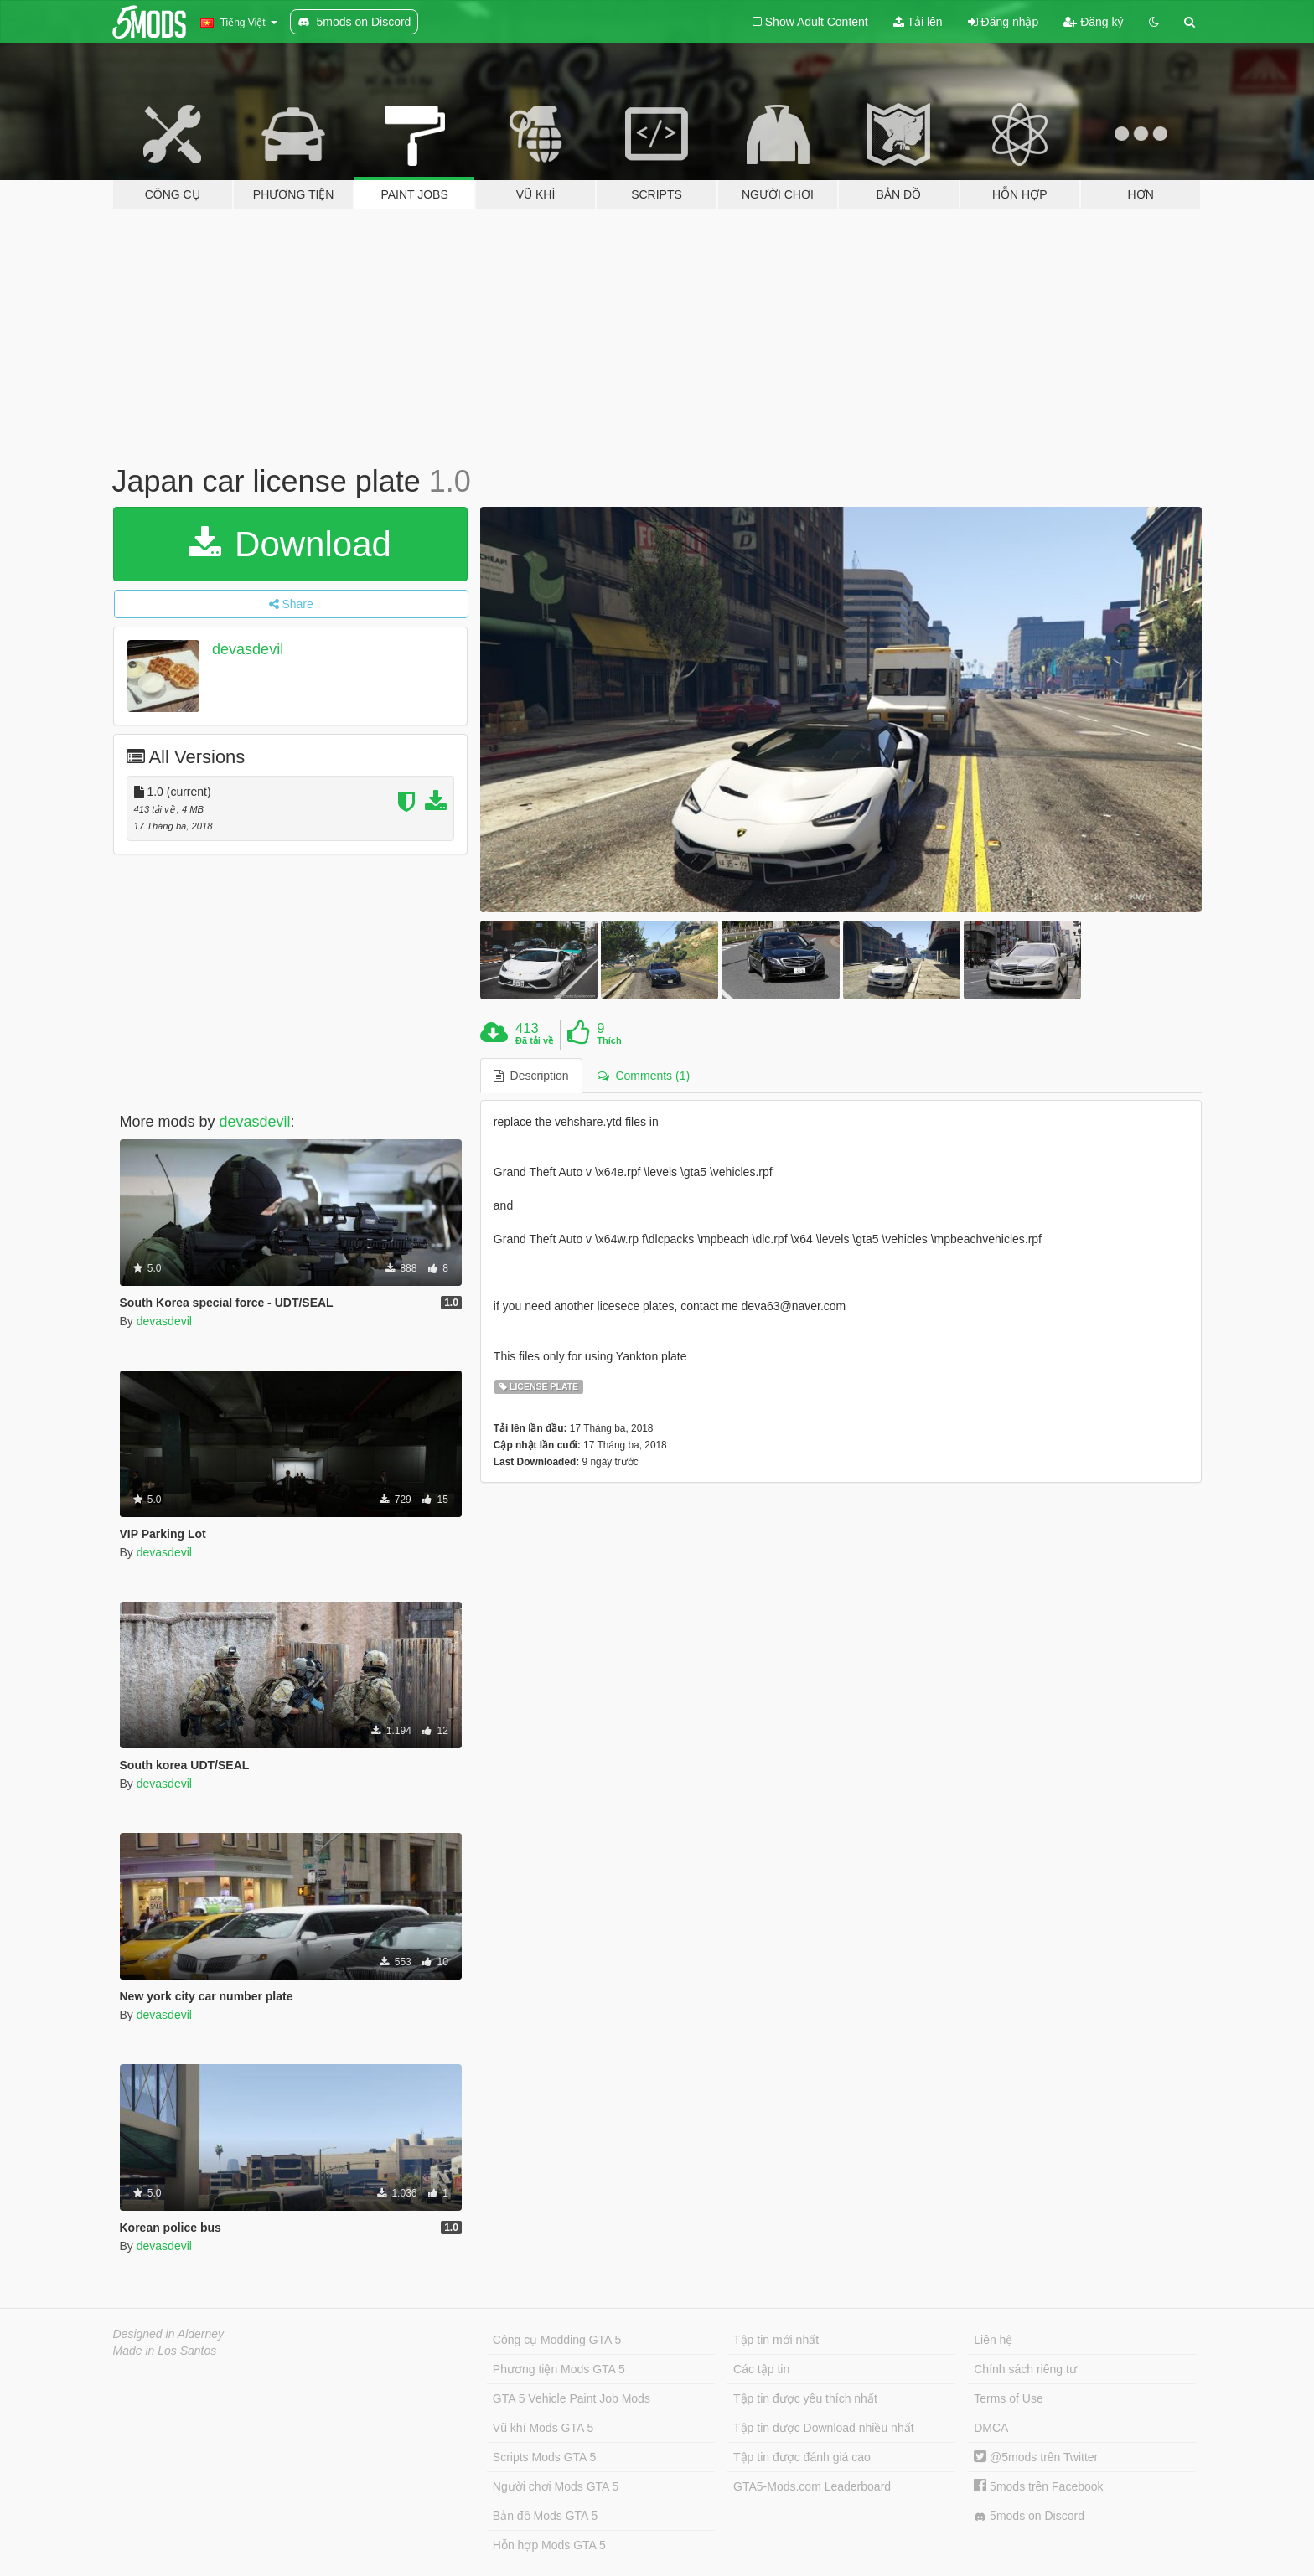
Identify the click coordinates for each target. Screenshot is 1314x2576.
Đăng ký (1093, 21)
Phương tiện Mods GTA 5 (559, 2369)
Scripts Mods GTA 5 (544, 2457)
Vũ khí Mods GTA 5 (543, 2427)
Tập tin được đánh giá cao (802, 2457)
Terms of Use (1008, 2398)
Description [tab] (531, 1075)
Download (290, 544)
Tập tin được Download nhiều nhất (823, 2427)
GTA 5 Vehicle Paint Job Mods (571, 2398)
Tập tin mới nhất (776, 2339)
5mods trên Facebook (1038, 2486)
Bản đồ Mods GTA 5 (545, 2515)
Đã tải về (534, 1040)
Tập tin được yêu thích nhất (805, 2398)
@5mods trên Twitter (1036, 2457)
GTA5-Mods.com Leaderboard (812, 2486)
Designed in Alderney (169, 2334)
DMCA (991, 2427)
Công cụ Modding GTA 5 (557, 2339)
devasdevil (247, 649)
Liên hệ (993, 2339)
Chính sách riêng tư (1025, 2369)
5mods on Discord (1029, 2516)
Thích (609, 1040)
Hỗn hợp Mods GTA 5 (549, 2545)
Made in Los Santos (165, 2350)
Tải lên (918, 21)
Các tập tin (761, 2369)
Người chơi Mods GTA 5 (555, 2486)
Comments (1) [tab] (644, 1075)
